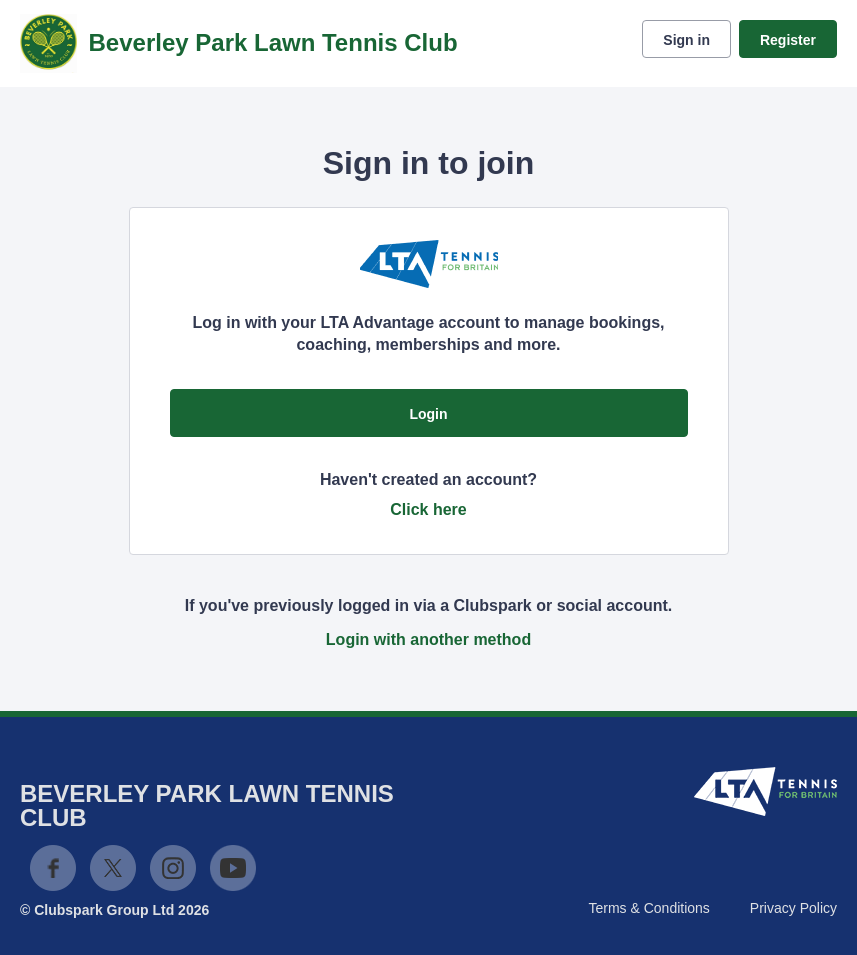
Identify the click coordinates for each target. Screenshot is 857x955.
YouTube (233, 868)
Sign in (686, 40)
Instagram (173, 868)
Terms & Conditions (648, 908)
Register (788, 40)
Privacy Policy (793, 908)
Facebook (53, 868)
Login (428, 414)
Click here (428, 509)
